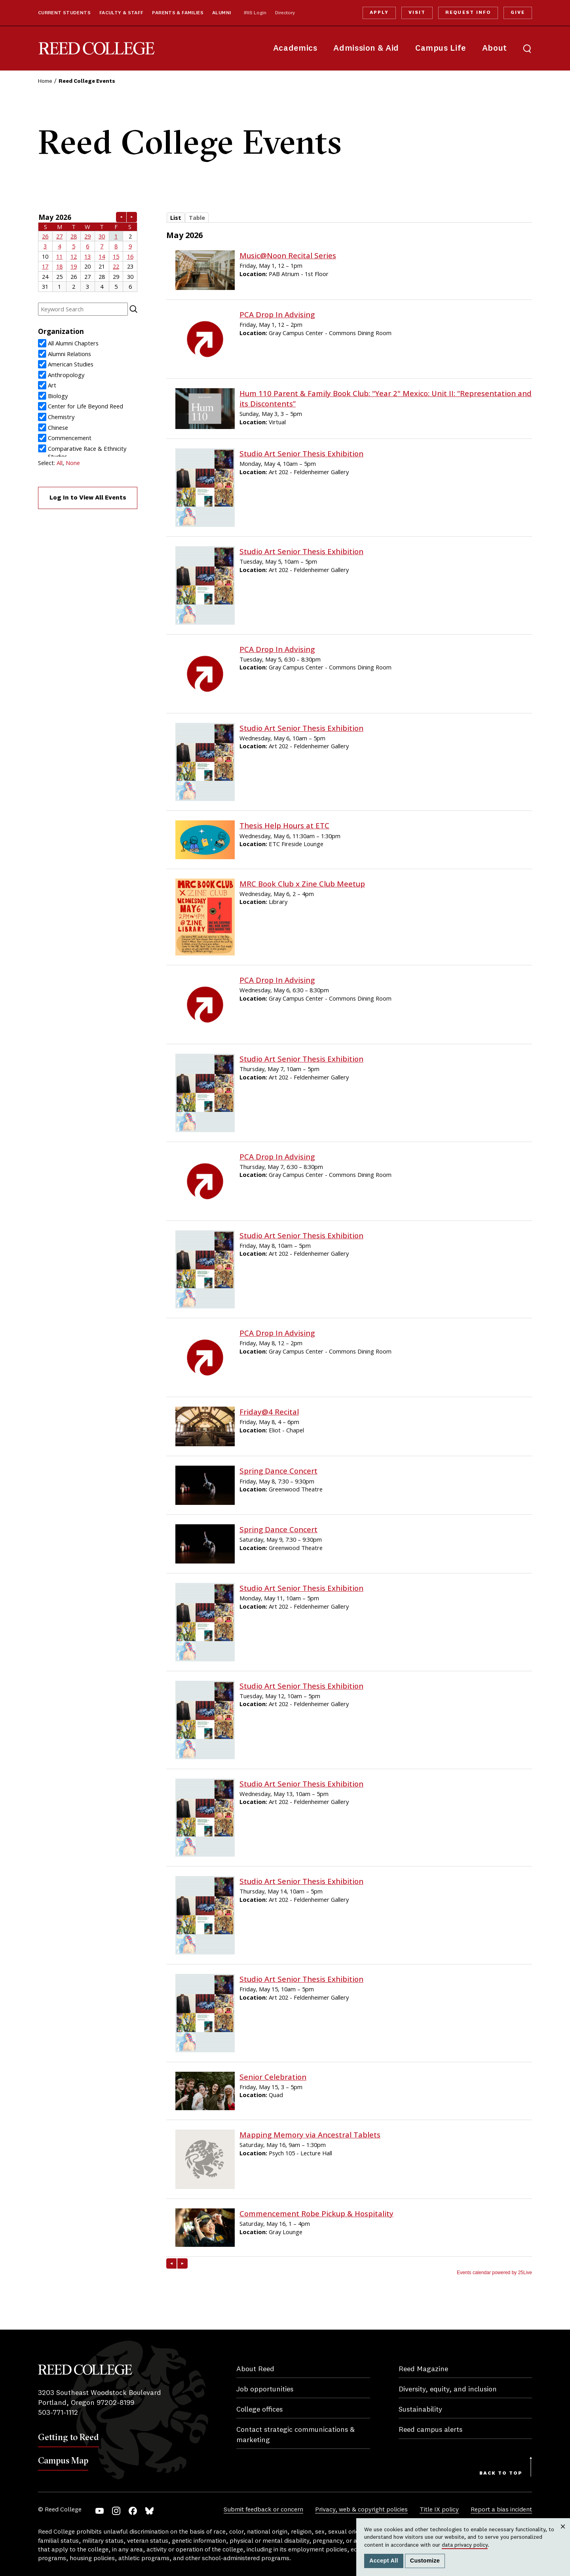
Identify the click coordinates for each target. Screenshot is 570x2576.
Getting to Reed (68, 2437)
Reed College (96, 48)
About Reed (255, 2369)
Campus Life (440, 48)
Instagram (116, 2511)
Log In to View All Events (87, 498)
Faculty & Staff (121, 13)
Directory (285, 13)
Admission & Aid (366, 48)
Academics (295, 48)
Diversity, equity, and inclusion (448, 2389)
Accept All (383, 2560)
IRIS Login (255, 13)
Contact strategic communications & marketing (295, 2434)
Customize (425, 2560)
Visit (417, 12)
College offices (259, 2409)
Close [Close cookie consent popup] (563, 2534)
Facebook (133, 2511)
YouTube (99, 2511)
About (494, 48)
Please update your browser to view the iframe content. (87, 252)
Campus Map (63, 2460)
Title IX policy (439, 2510)
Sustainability (420, 2409)
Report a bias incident (501, 2510)
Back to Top (500, 2473)
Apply (379, 12)
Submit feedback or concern (263, 2510)
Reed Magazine (423, 2369)
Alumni (221, 13)
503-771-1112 (58, 2412)
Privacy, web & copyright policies (361, 2510)
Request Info (467, 12)
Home (45, 81)
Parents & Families (177, 13)
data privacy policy (465, 2545)
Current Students (64, 13)
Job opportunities (264, 2389)
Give (518, 12)
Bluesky (149, 2511)
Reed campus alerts (430, 2429)
